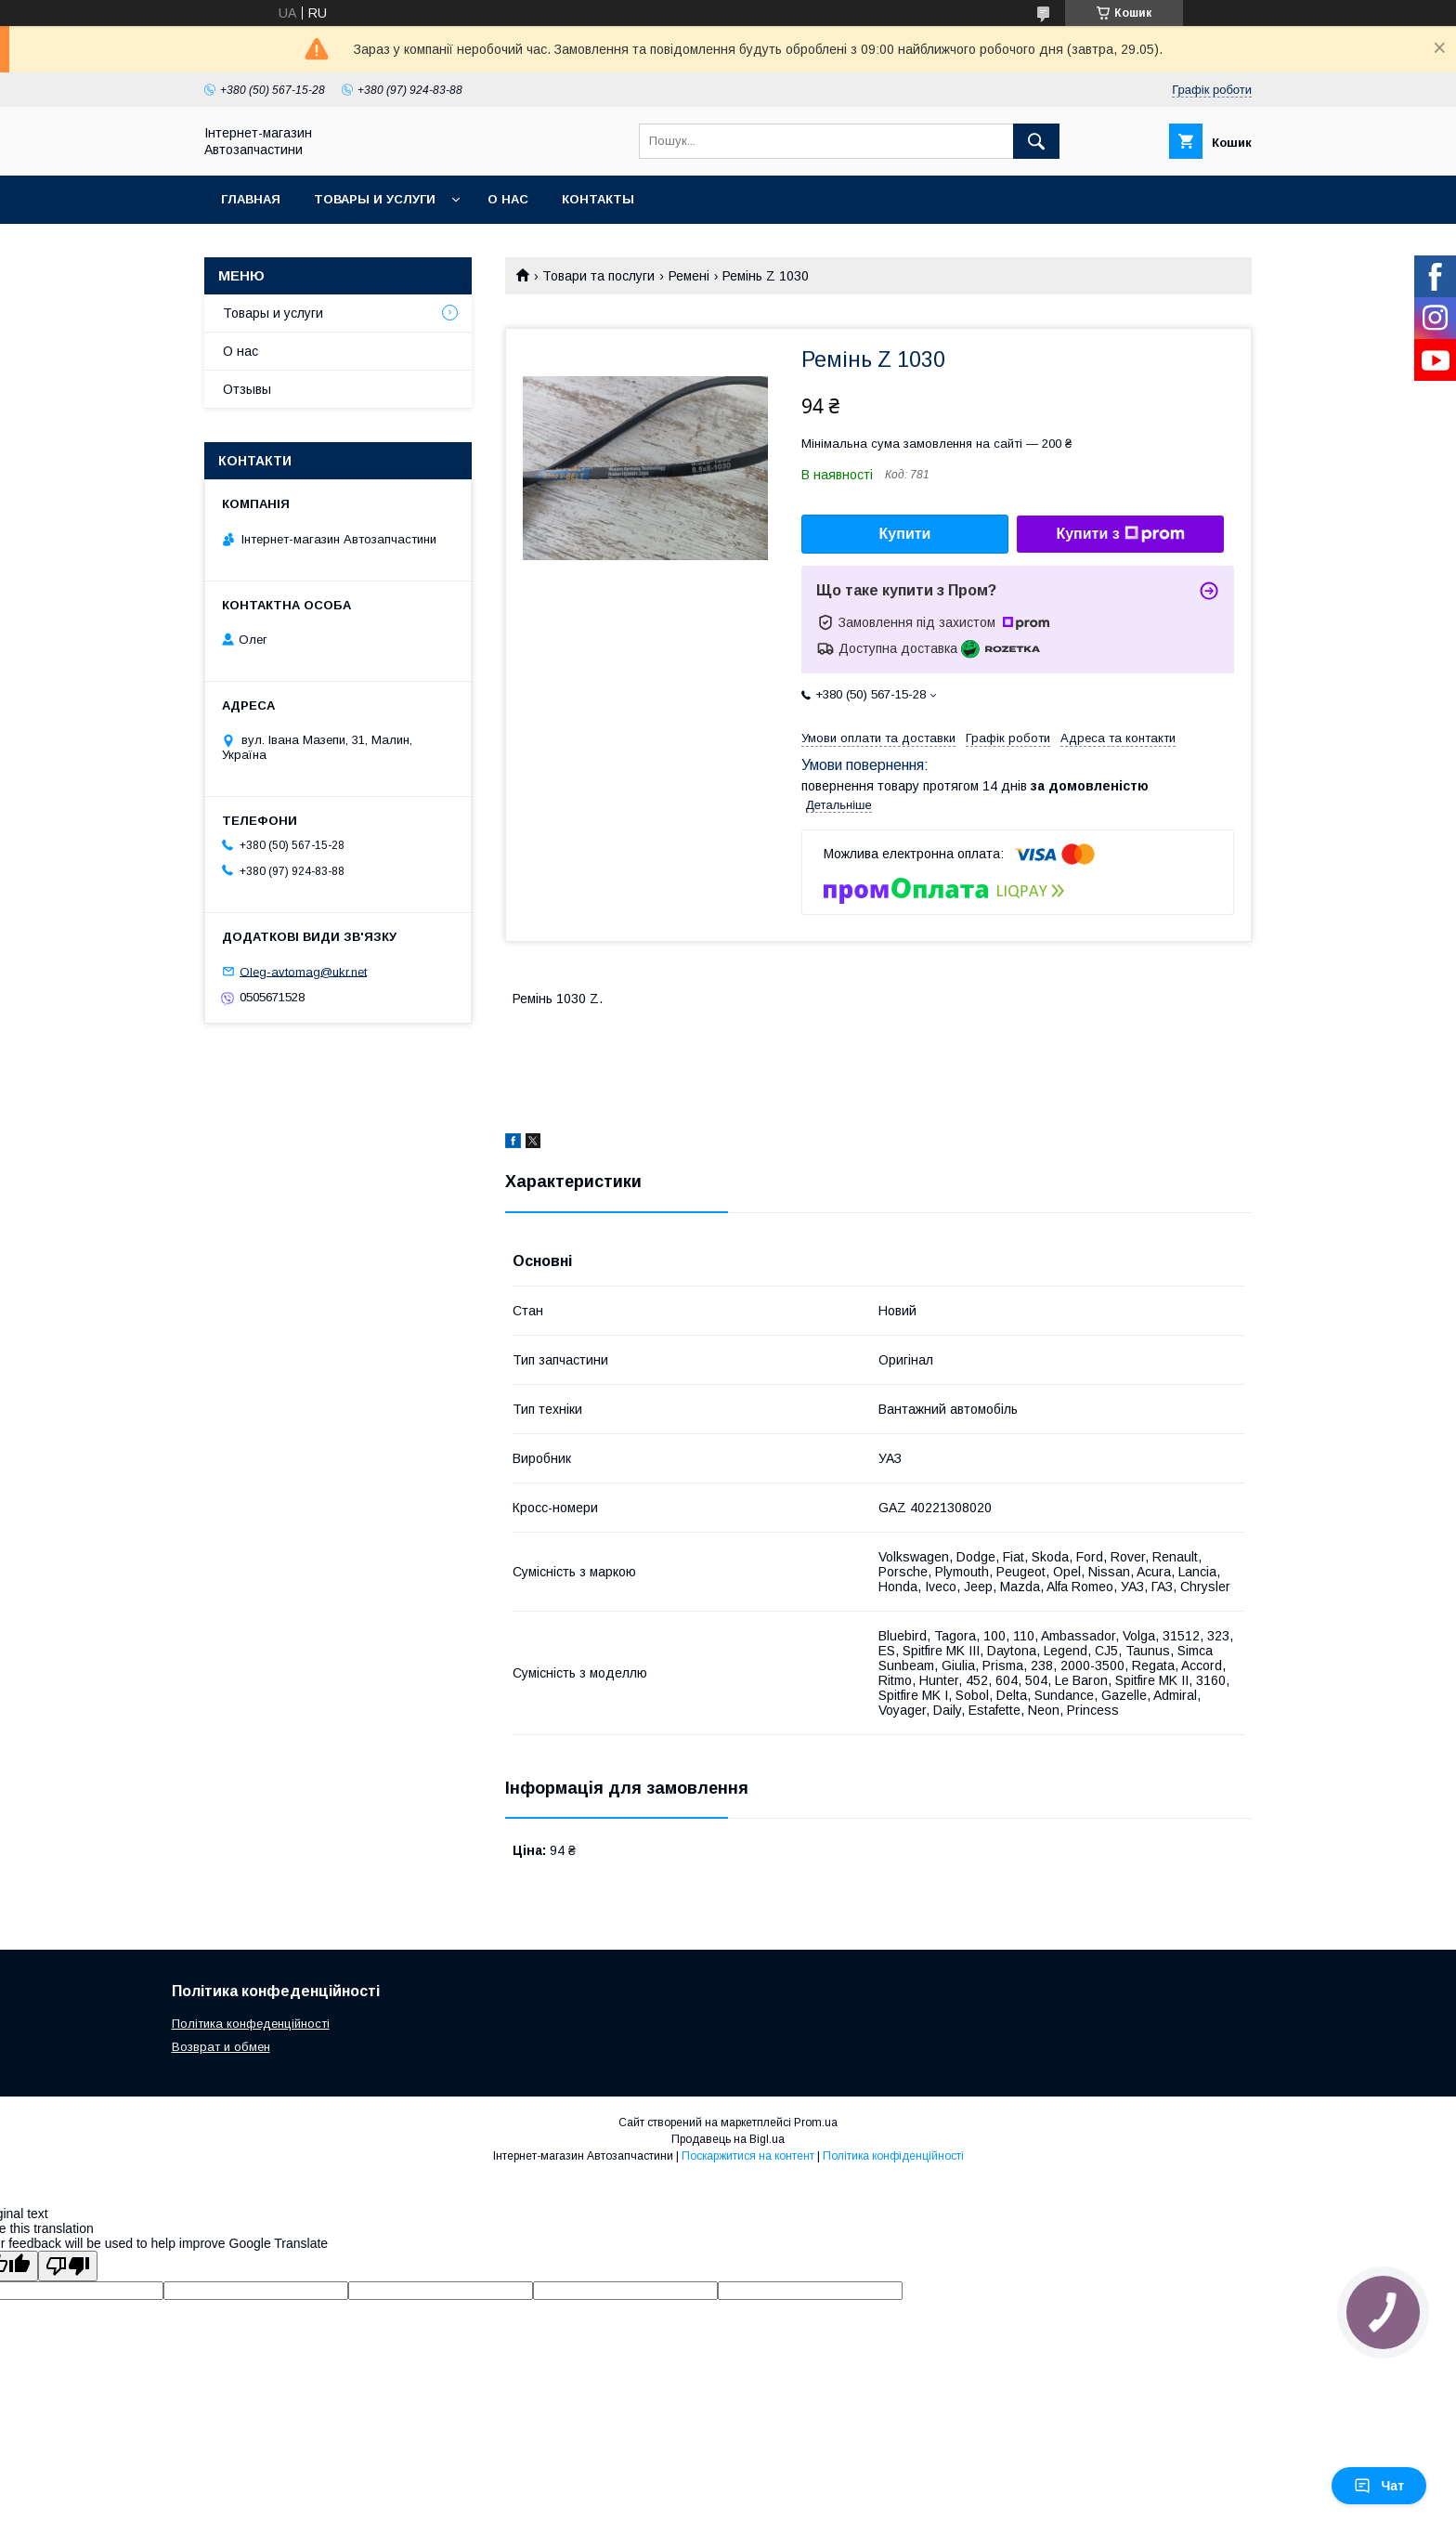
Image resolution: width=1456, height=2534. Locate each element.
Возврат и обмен (221, 2047)
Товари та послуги (598, 275)
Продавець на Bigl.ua (728, 2139)
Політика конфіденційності (893, 2155)
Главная (250, 199)
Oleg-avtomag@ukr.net (303, 971)
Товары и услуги (375, 199)
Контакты (598, 199)
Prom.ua (816, 2122)
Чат (1379, 2485)
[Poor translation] (68, 2266)
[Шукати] (1036, 141)
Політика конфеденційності (251, 2024)
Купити (905, 534)
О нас (508, 199)
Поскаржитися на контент (748, 2155)
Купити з (1120, 534)
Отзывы (247, 389)
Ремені (689, 275)
